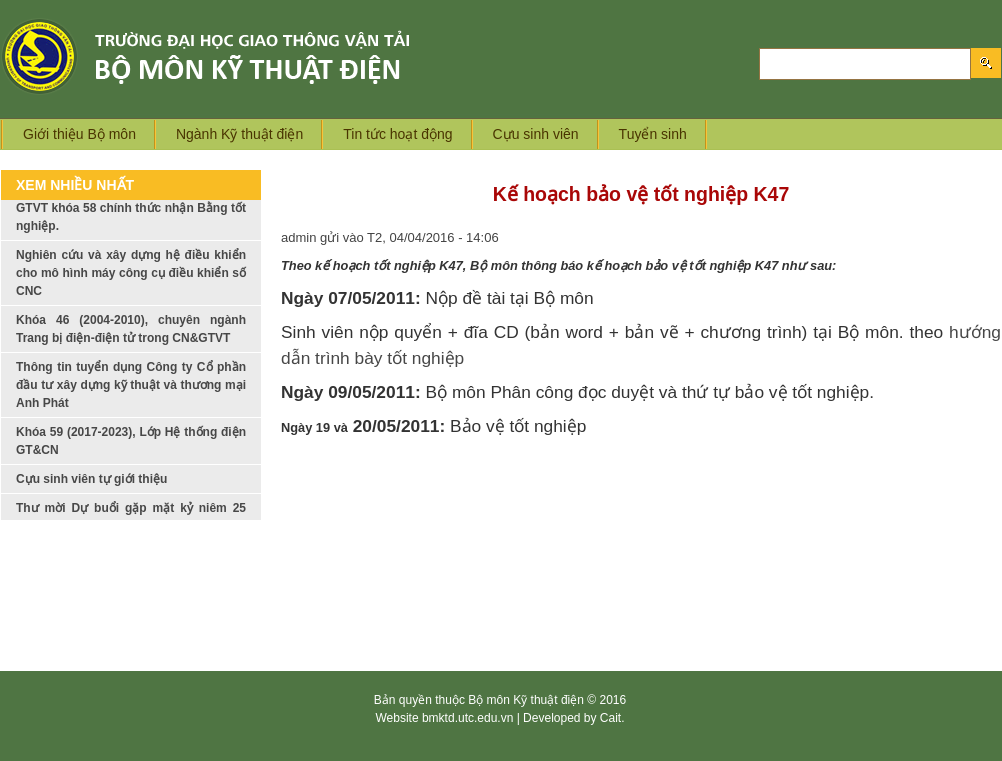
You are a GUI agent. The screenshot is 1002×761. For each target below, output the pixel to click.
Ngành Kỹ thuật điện (239, 134)
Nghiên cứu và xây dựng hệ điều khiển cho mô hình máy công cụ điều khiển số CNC (131, 283)
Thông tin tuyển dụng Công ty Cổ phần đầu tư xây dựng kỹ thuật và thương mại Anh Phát (131, 395)
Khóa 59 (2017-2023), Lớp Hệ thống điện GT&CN (131, 451)
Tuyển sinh (653, 134)
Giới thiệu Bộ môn (79, 134)
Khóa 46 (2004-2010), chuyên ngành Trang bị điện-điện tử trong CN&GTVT (131, 339)
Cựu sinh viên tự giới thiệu (91, 489)
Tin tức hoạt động (397, 134)
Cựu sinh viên (536, 134)
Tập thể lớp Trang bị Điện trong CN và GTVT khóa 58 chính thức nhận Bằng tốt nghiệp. (131, 218)
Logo (237, 56)
